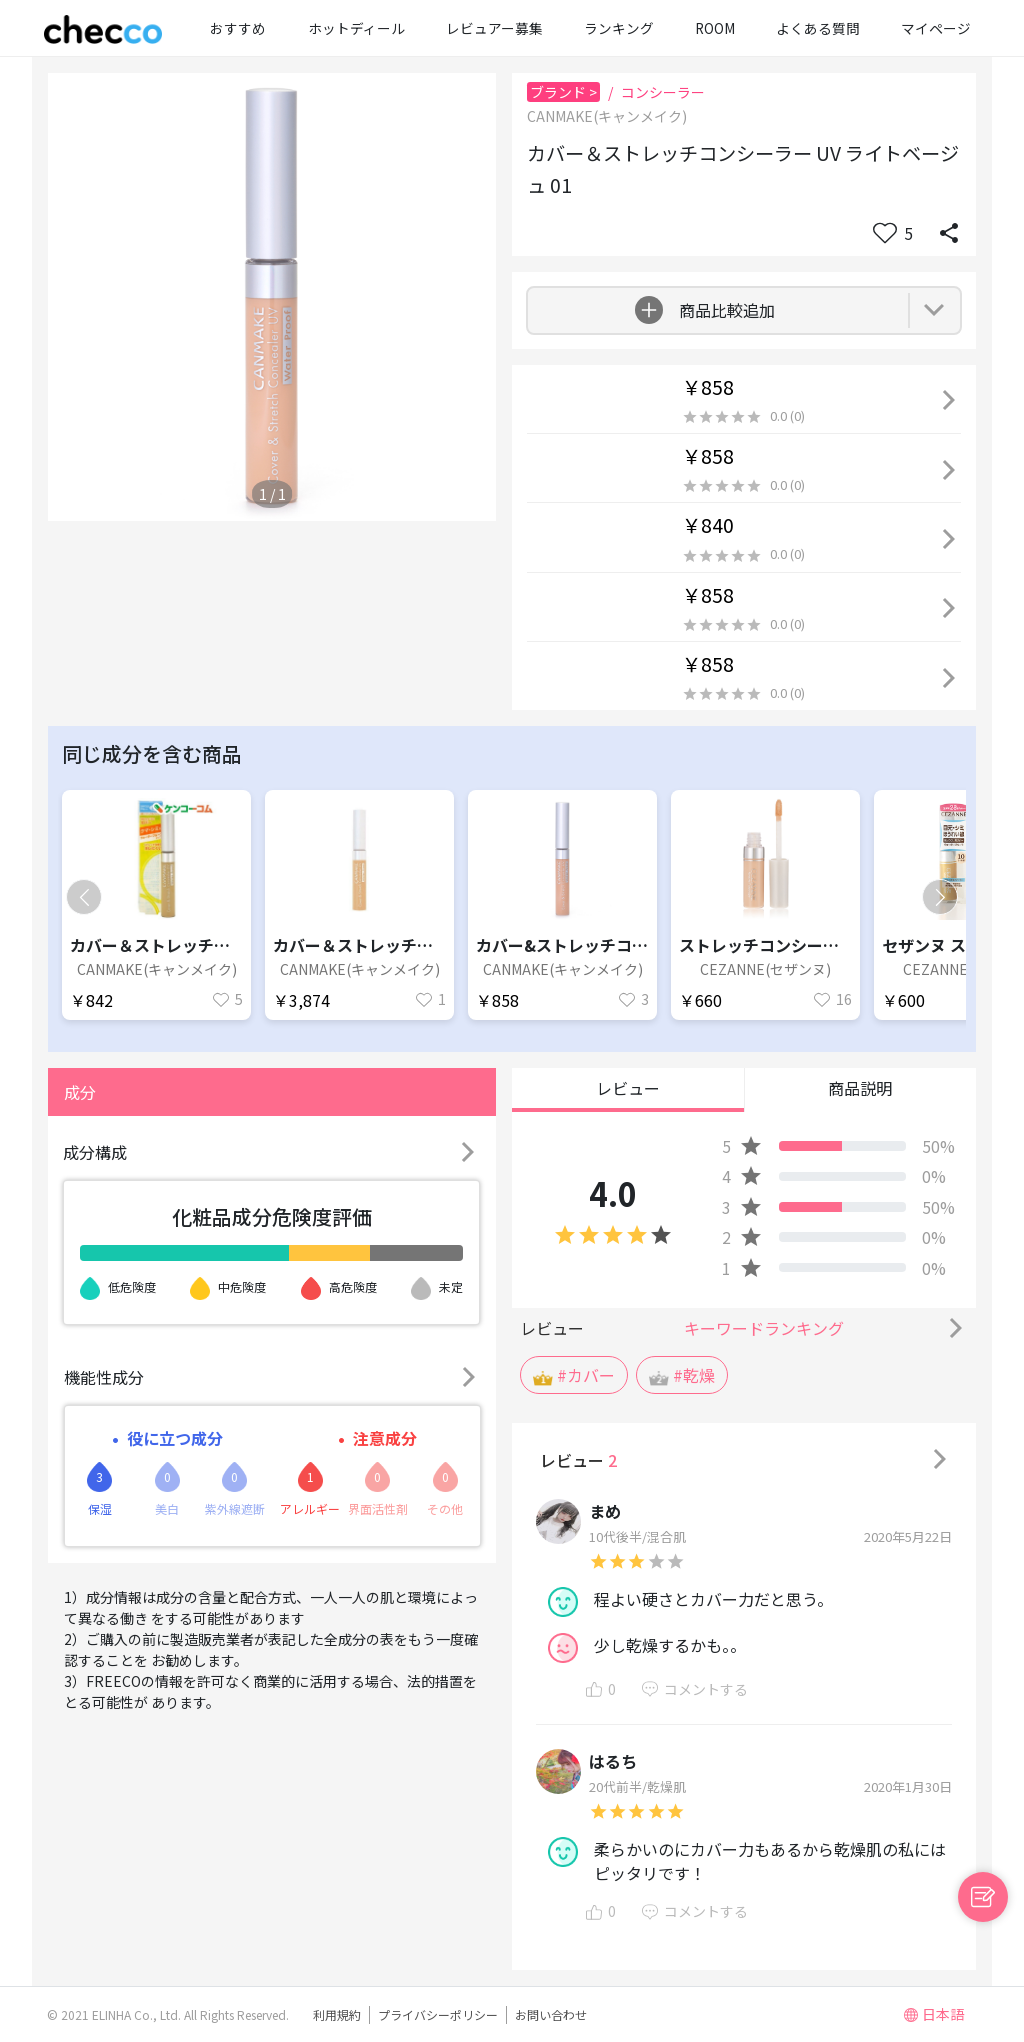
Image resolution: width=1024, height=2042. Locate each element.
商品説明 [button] (860, 1088)
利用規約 (337, 2014)
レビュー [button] (628, 1088)
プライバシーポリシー (438, 2014)
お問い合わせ (551, 2014)
